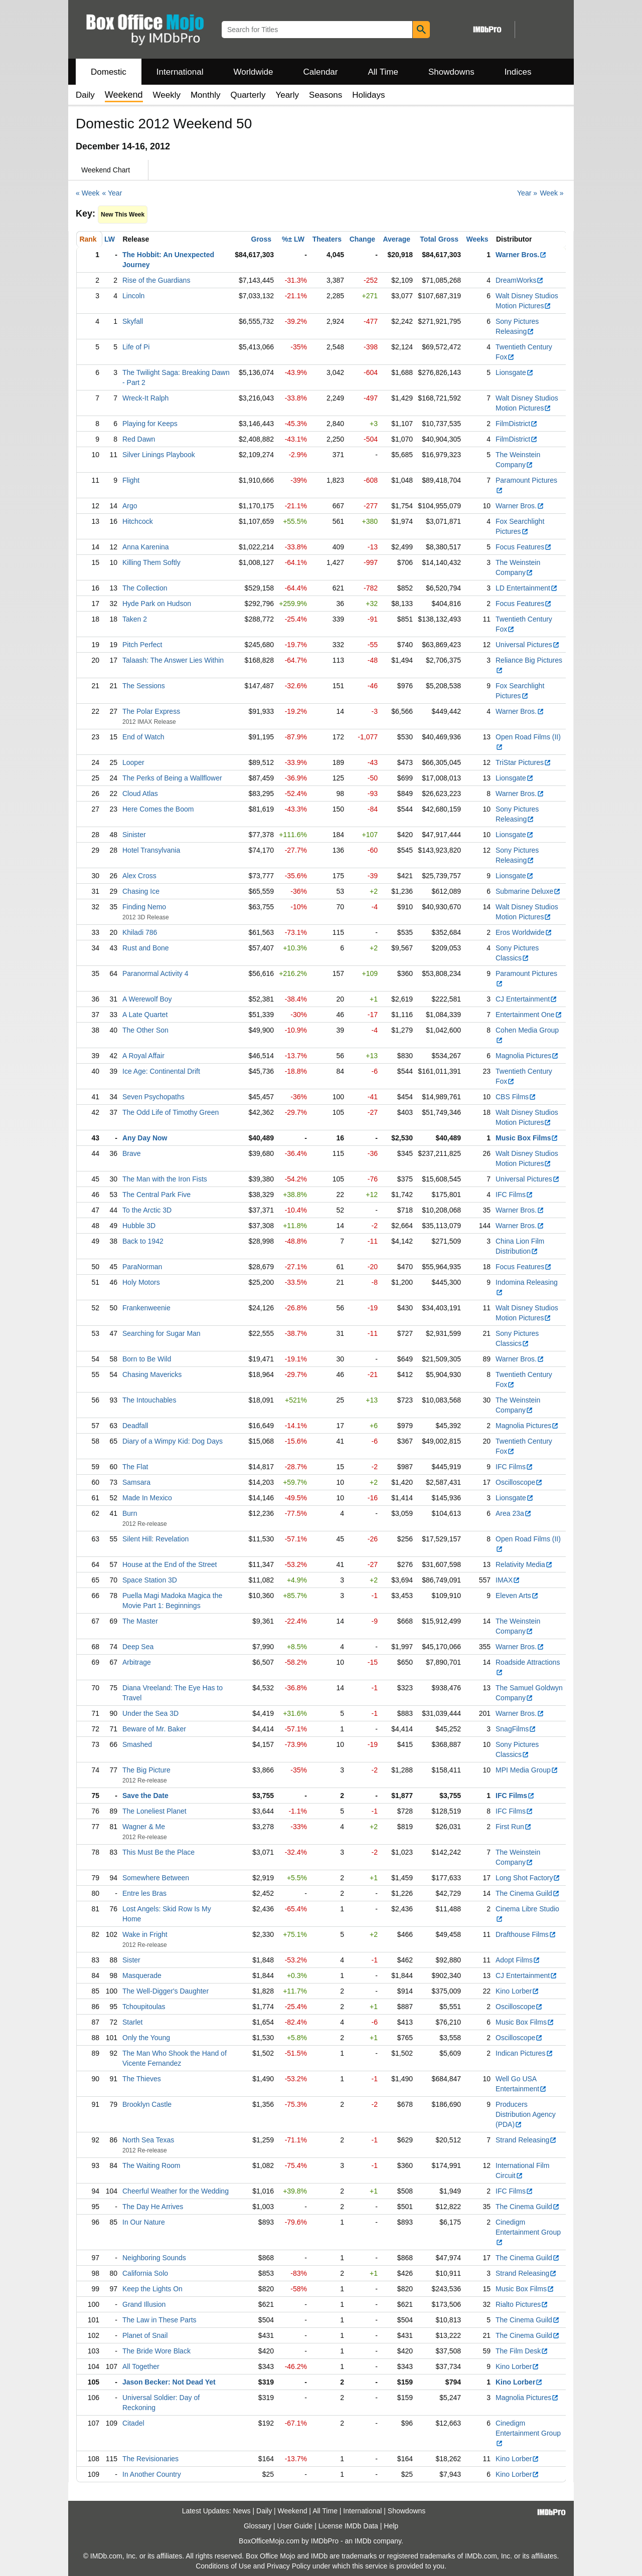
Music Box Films (527, 1138)
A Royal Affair (143, 1056)
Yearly (287, 95)
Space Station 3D (149, 1580)
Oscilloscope (519, 1482)
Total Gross (439, 239)
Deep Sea (137, 1647)
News (242, 2511)
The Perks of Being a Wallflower (172, 778)
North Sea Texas (148, 2140)
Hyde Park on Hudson (156, 604)
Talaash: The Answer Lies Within (173, 660)
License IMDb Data (348, 2526)
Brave (131, 1153)
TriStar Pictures (523, 762)
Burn (129, 1513)
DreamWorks (520, 280)
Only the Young (146, 2038)
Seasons (325, 95)
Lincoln (133, 296)
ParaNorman (142, 1267)
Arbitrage (136, 1662)
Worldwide (253, 72)
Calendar (320, 72)
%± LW (293, 239)
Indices (518, 72)
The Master (140, 1621)
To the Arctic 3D (147, 1210)
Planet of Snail (145, 2335)
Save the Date (145, 1796)
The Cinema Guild (528, 1893)
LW (109, 239)
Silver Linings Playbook (158, 455)
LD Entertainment (527, 588)
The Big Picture (146, 1770)
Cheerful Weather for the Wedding (175, 2191)
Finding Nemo (144, 907)
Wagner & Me (143, 1827)
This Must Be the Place (158, 1852)
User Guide (295, 2526)
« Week (87, 193)
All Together (140, 2366)
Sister (131, 1960)
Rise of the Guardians (156, 280)
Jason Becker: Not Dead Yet (169, 2382)
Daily (85, 95)
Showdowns (451, 72)
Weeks (477, 239)
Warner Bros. (521, 255)
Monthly (206, 95)
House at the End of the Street (169, 1564)
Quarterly (247, 95)
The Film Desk (522, 2351)
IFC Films (514, 1195)
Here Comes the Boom (158, 809)
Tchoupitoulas (144, 2007)
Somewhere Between (155, 1878)
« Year (112, 193)
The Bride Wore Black (156, 2351)
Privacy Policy (288, 2566)
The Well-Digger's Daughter (165, 1991)
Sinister (134, 835)
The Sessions (143, 686)
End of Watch (143, 737)
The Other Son (145, 1030)
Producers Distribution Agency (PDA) (526, 2114)
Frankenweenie (146, 1308)
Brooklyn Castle (147, 2104)
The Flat (135, 1467)
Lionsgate (515, 372)
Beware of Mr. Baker (154, 1729)
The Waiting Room (151, 2165)
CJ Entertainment (526, 999)
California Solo (145, 2273)
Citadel (133, 2423)
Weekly (167, 95)
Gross (261, 239)
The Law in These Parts (159, 2320)
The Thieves (141, 2079)
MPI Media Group (527, 1770)
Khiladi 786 (139, 932)
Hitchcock (137, 521)
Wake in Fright (145, 1934)
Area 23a (514, 1513)
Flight (130, 480)
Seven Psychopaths (153, 1097)
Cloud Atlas (140, 793)
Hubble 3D (138, 1226)
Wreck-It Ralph (145, 398)
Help (391, 2526)
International (180, 72)
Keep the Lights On (152, 2289)
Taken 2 (134, 619)
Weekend (292, 2511)
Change (362, 239)
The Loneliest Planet (154, 1811)
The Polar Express (151, 711)
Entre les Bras (144, 1893)
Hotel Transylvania (151, 850)
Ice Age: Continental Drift (161, 1071)
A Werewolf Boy (147, 999)
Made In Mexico (147, 1498)
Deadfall (135, 1426)
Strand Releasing (526, 2140)
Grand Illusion (144, 2304)
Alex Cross (139, 876)
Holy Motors (141, 1282)
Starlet (132, 2022)
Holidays (368, 95)
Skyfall (132, 321)
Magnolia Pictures (527, 1056)
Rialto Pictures (522, 2304)
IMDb (363, 2541)
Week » (551, 193)
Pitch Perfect (142, 645)
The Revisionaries (150, 2459)
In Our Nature (143, 2222)
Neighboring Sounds (154, 2258)
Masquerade (142, 1975)
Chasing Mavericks (152, 1374)
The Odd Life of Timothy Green (170, 1112)
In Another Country (151, 2474)
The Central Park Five (156, 1195)
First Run (514, 1827)
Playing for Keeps (150, 424)
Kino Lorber (517, 1991)
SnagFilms (516, 1729)
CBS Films (516, 1097)
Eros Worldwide (524, 932)
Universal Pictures (528, 645)
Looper (133, 762)
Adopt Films (518, 1960)
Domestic (108, 72)
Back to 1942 (143, 1241)
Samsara (136, 1482)
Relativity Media (524, 1564)
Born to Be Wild (146, 1359)
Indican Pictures (524, 2053)
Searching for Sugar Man (161, 1333)
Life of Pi (135, 347)
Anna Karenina (145, 547)
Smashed (137, 1744)
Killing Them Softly (151, 562)
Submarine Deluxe (528, 891)
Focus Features (524, 547)
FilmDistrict (517, 424)
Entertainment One (529, 1015)
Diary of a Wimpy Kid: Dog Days (172, 1441)
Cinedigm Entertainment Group (528, 2232)
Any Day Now (144, 1138)
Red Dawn (138, 439)
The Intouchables (149, 1400)
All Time (383, 72)
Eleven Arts (517, 1596)
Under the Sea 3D (150, 1713)
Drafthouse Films (526, 1934)
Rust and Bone (145, 948)
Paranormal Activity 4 (155, 973)
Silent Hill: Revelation (155, 1539)
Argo (129, 506)
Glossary (257, 2526)
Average (396, 239)
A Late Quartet (145, 1015)
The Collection (145, 588)
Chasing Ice (140, 891)
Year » (527, 193)
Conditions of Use (223, 2566)
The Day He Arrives (152, 2207)
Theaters (327, 239)
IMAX (508, 1580)
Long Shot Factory (528, 1878)
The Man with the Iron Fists (164, 1179)
